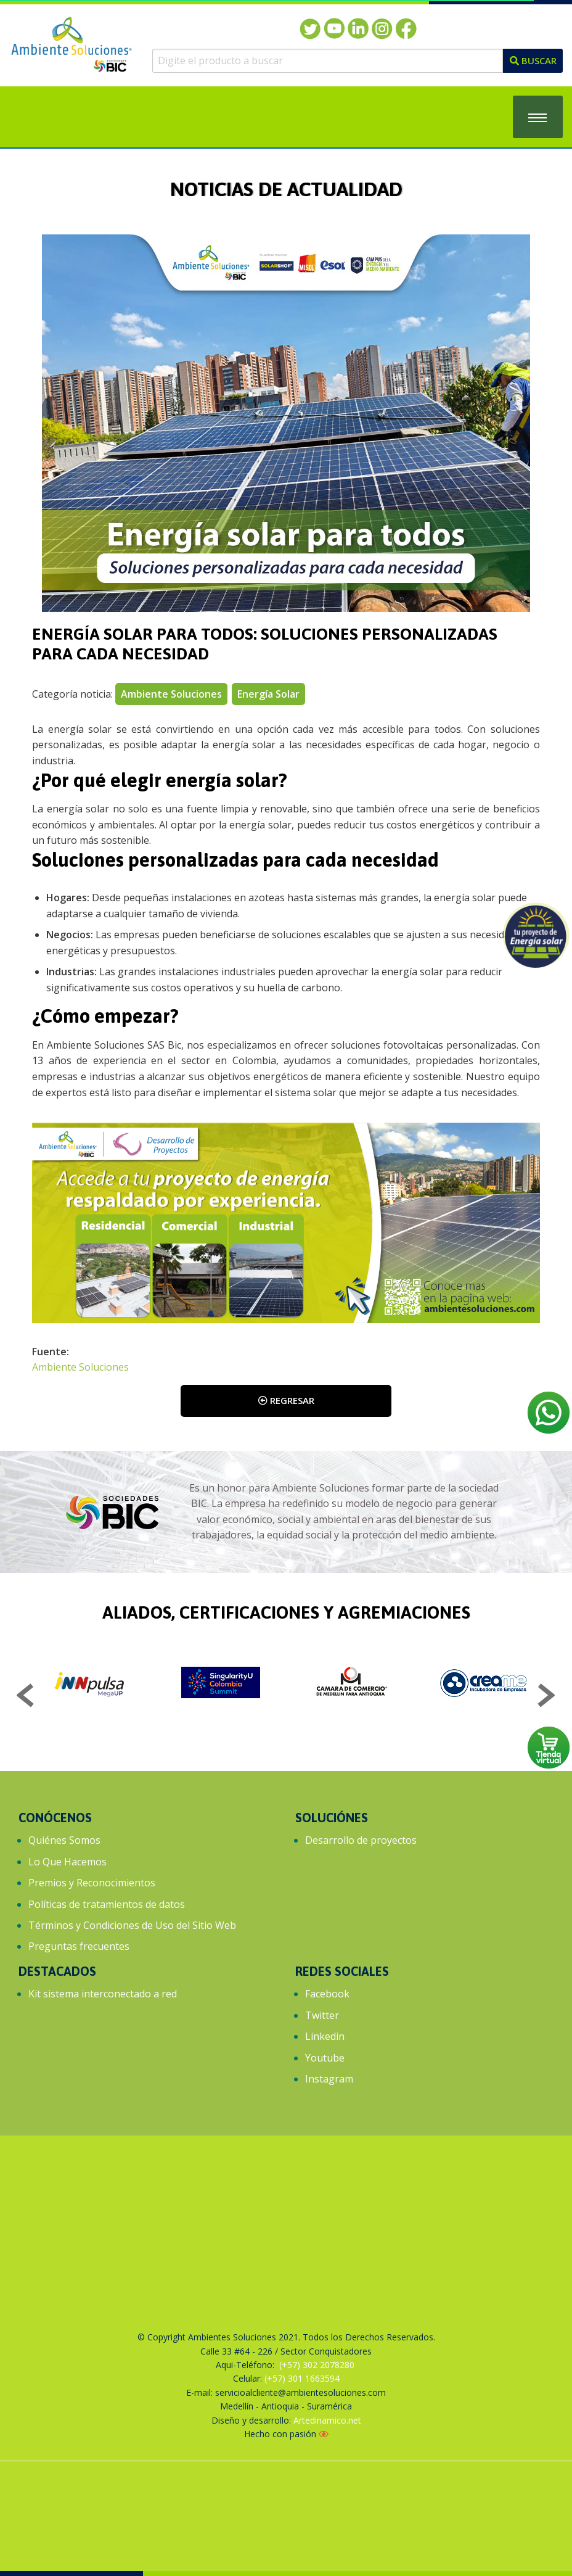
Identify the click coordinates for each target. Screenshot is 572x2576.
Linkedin (325, 2036)
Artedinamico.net (327, 2420)
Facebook (327, 1993)
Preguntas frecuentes (78, 1946)
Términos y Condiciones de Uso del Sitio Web (132, 1925)
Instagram (329, 2079)
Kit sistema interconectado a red (102, 1993)
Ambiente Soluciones (80, 1367)
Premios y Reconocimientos (91, 1882)
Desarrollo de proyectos (361, 1840)
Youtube (325, 2058)
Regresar (286, 1400)
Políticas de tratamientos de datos (106, 1904)
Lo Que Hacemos (67, 1861)
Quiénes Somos (64, 1840)
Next (546, 1697)
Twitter (322, 2015)
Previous (25, 1697)
